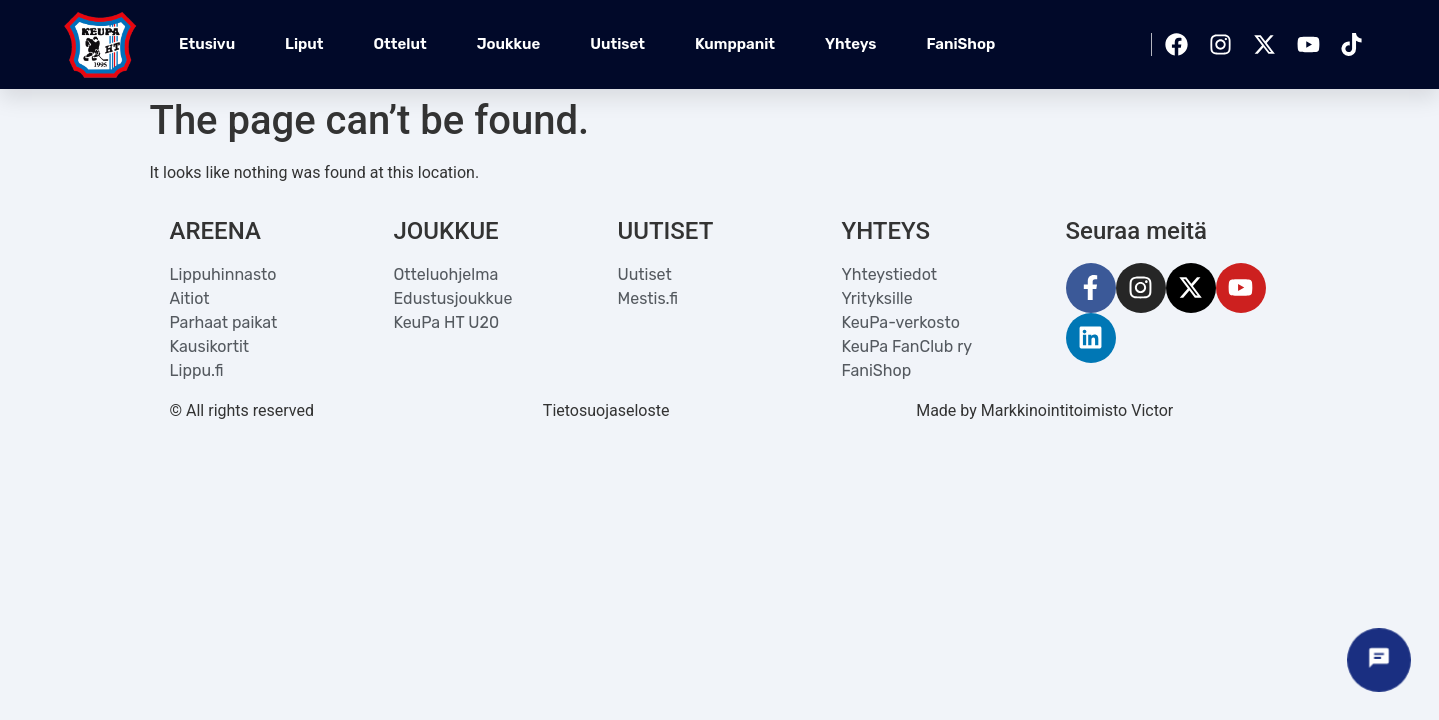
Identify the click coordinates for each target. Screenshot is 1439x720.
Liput (304, 44)
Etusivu (207, 44)
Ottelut (400, 44)
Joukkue (509, 44)
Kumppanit (735, 44)
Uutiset (617, 44)
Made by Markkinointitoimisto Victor (1044, 410)
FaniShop (960, 44)
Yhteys (850, 44)
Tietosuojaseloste (606, 410)
